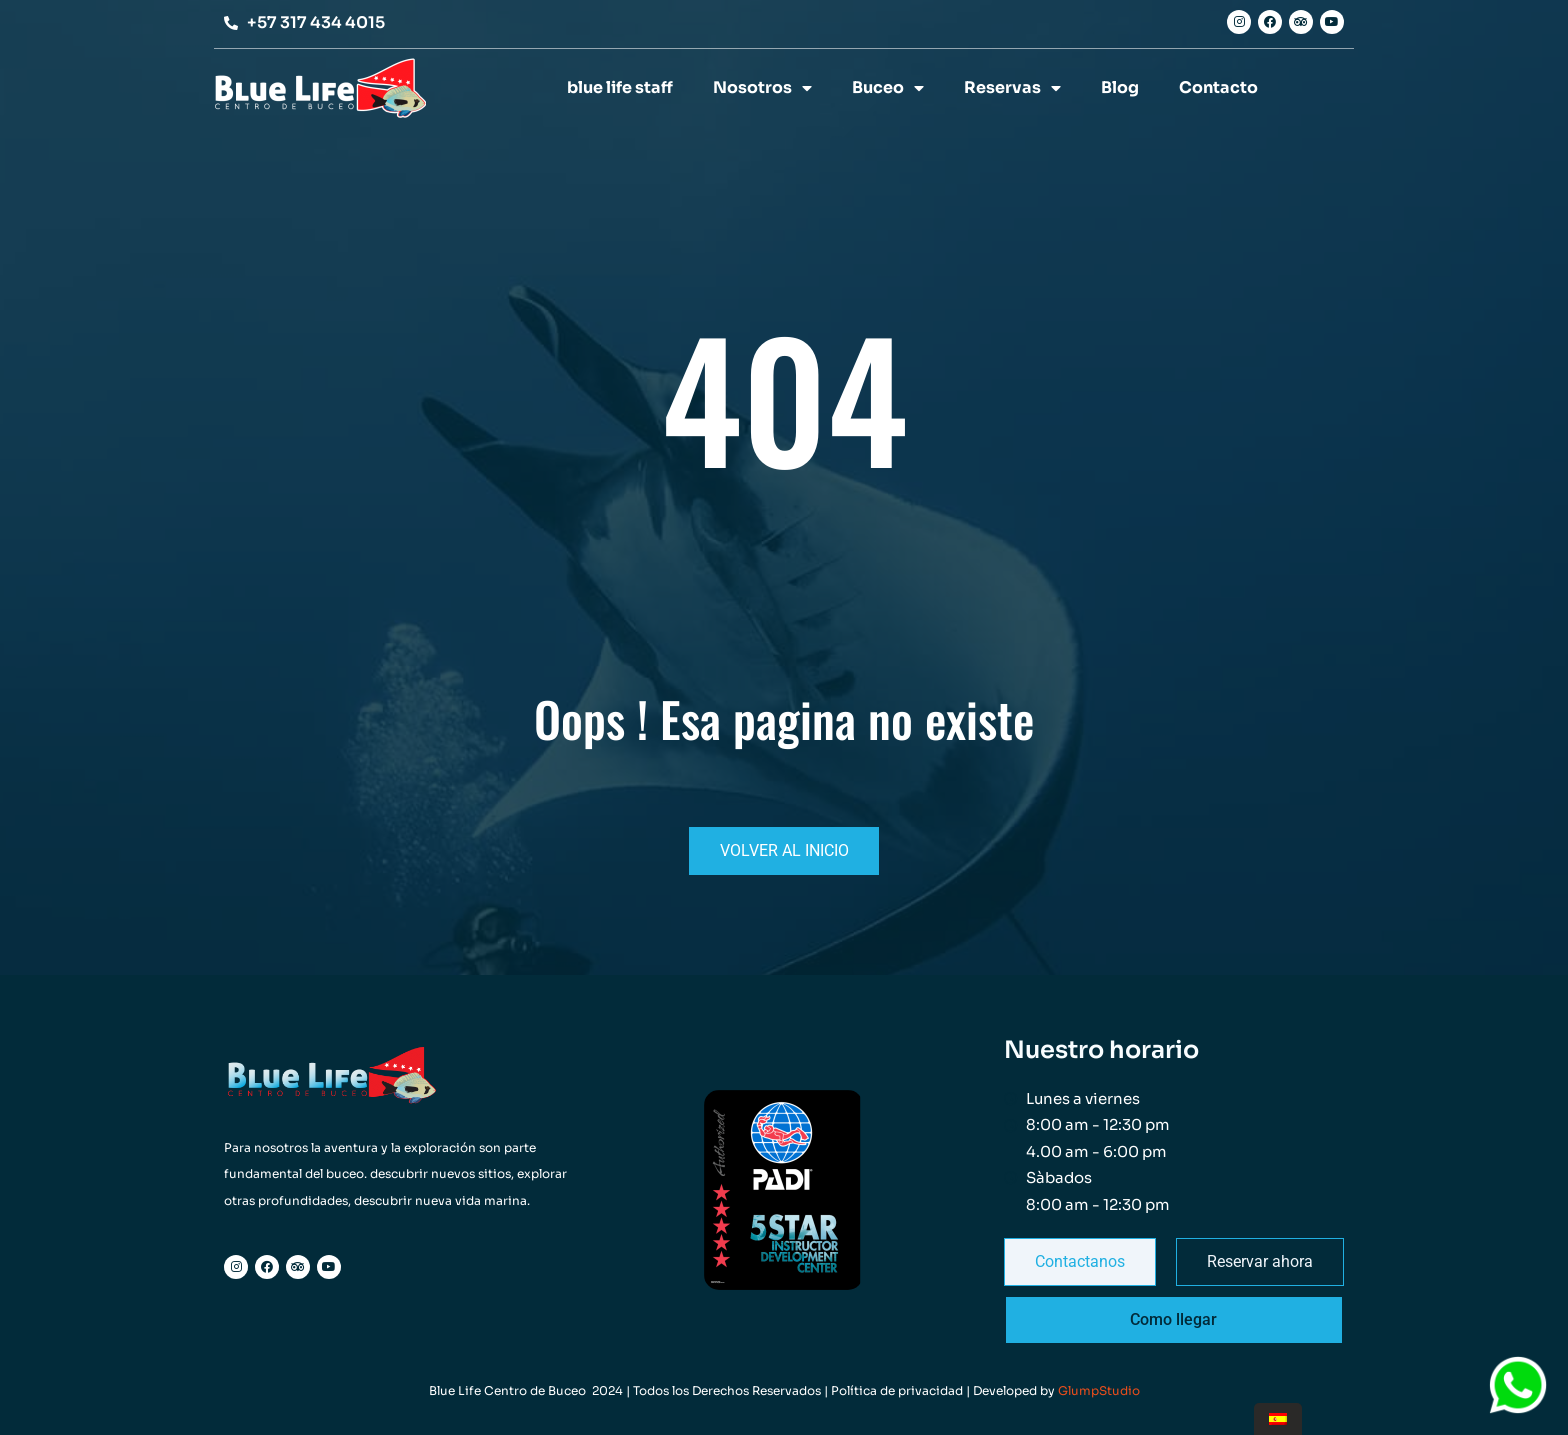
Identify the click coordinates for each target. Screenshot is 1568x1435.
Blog (1120, 87)
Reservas (1012, 88)
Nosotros (762, 88)
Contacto (1218, 87)
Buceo (888, 88)
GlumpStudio (1099, 1390)
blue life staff (620, 87)
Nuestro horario (1101, 1050)
